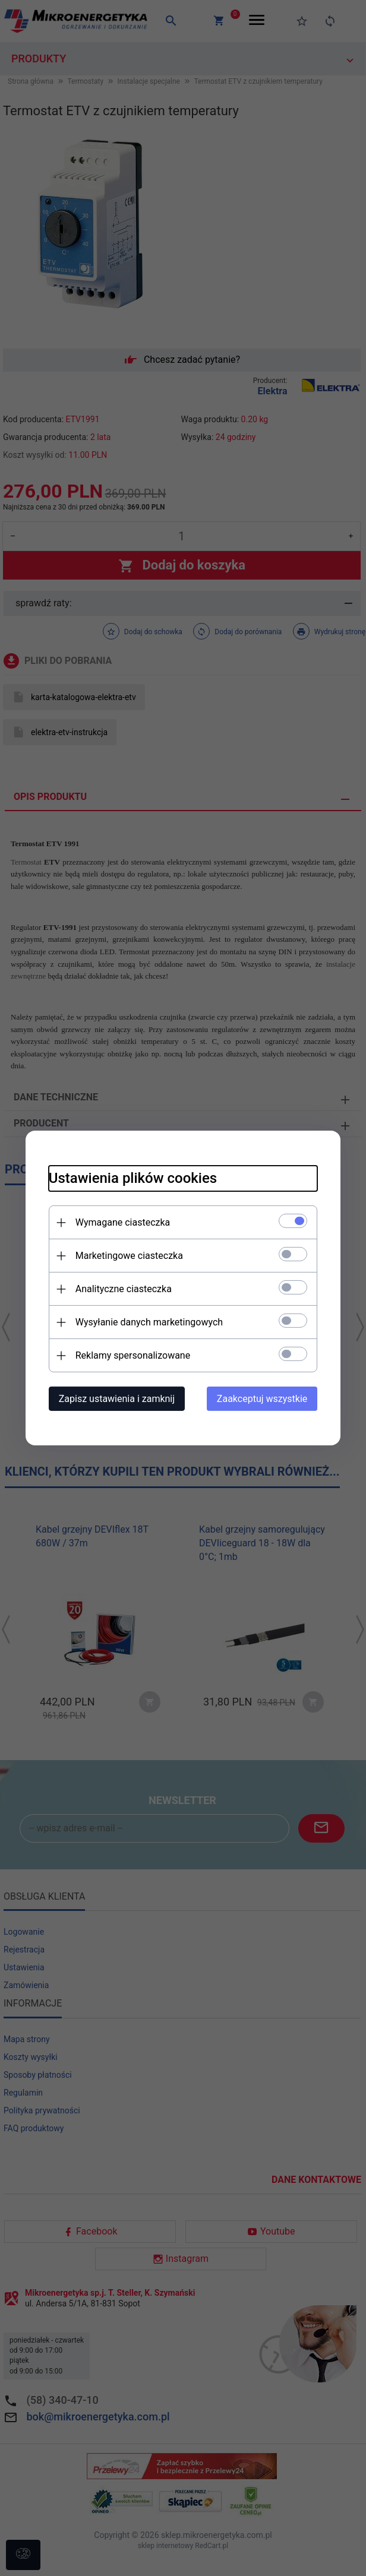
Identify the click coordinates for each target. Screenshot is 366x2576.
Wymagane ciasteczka (120, 1222)
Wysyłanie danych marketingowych (146, 1322)
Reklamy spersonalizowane (130, 1355)
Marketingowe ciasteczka (127, 1255)
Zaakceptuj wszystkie (264, 1398)
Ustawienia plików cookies (130, 1178)
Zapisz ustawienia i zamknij (114, 1398)
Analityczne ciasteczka (121, 1289)
